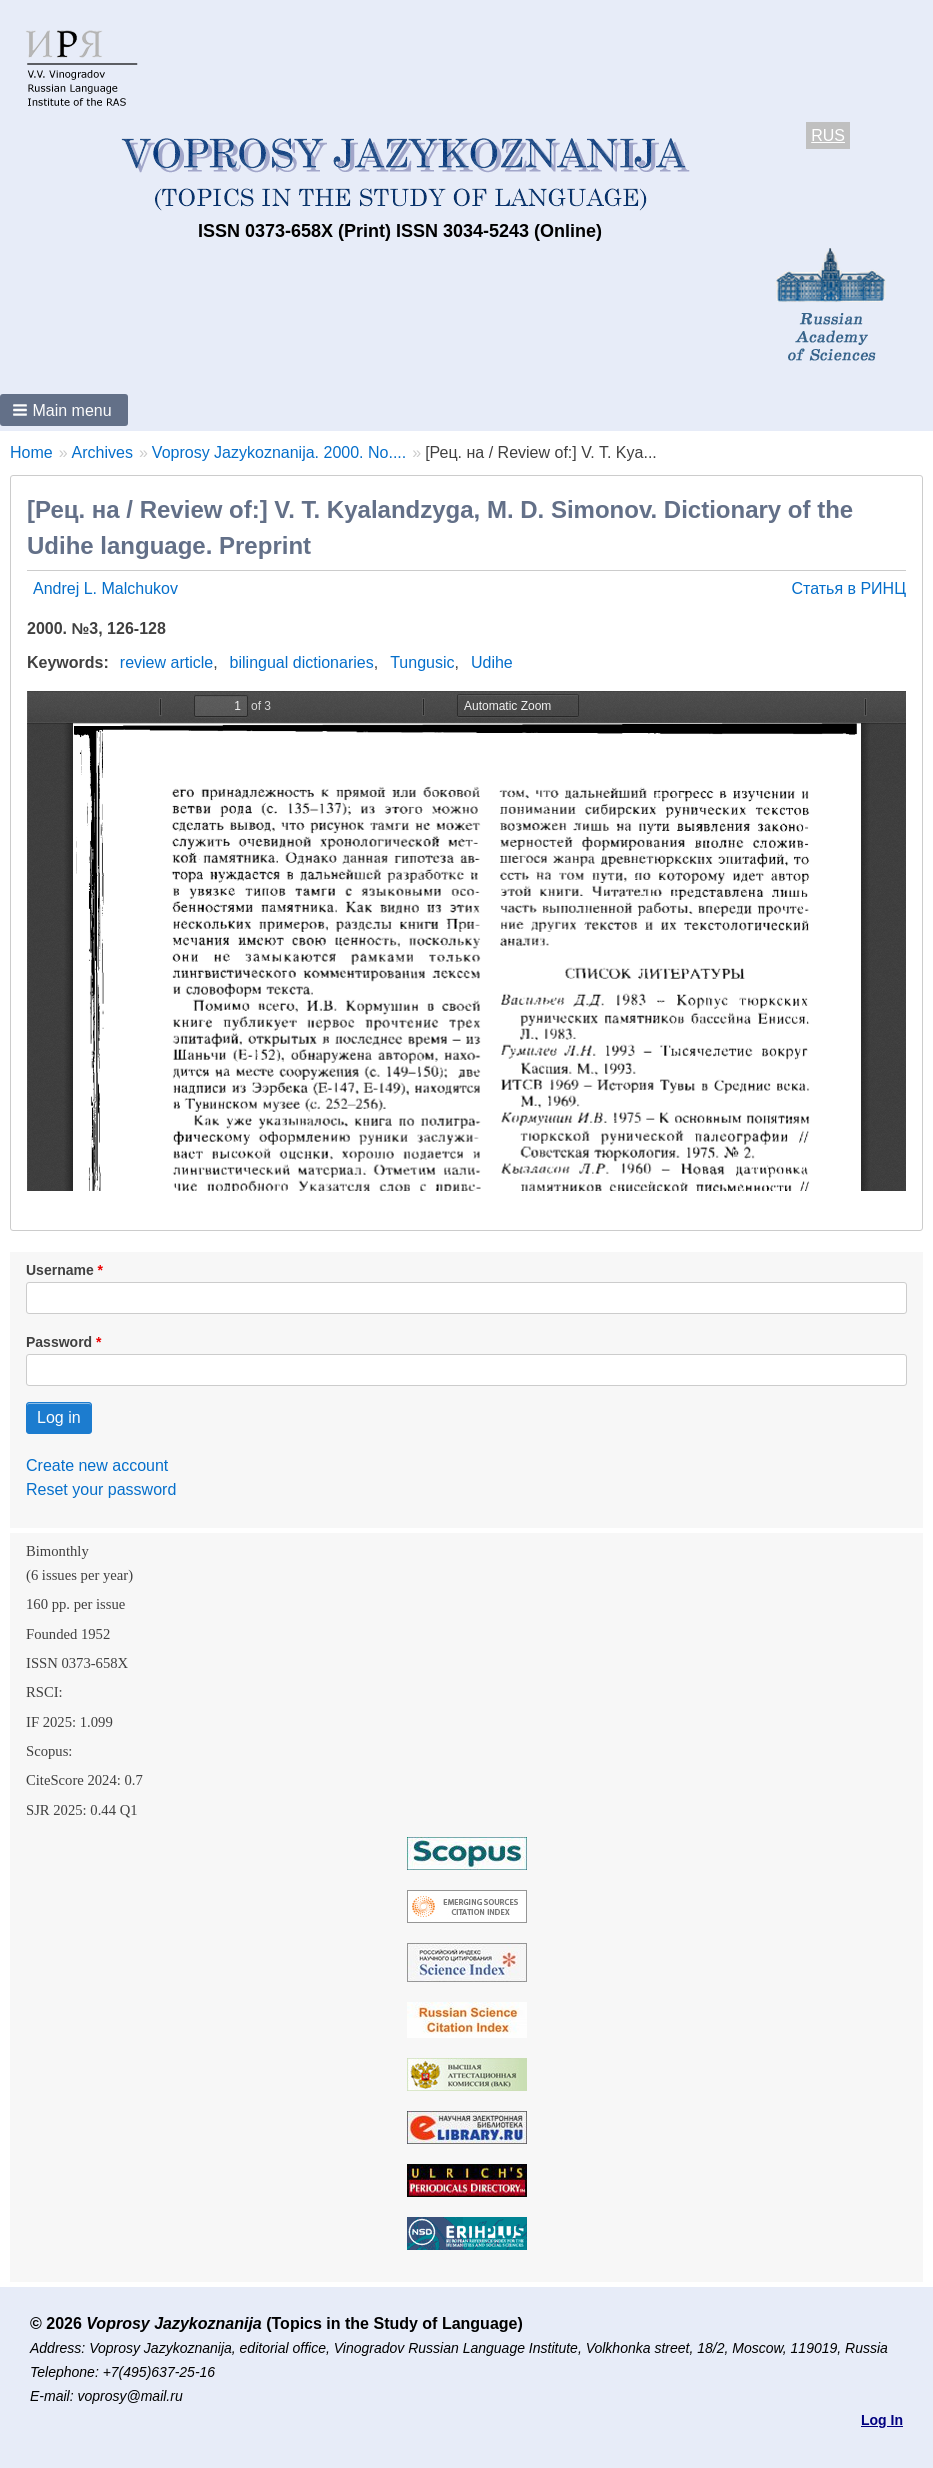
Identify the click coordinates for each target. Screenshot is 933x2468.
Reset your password (101, 1489)
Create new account (97, 1465)
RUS (828, 135)
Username (60, 1270)
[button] (64, 410)
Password (59, 1342)
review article (166, 662)
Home (31, 452)
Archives (102, 452)
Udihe (492, 662)
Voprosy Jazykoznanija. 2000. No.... (279, 452)
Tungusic (422, 662)
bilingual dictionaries (302, 662)
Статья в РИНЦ (848, 588)
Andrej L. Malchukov (105, 588)
